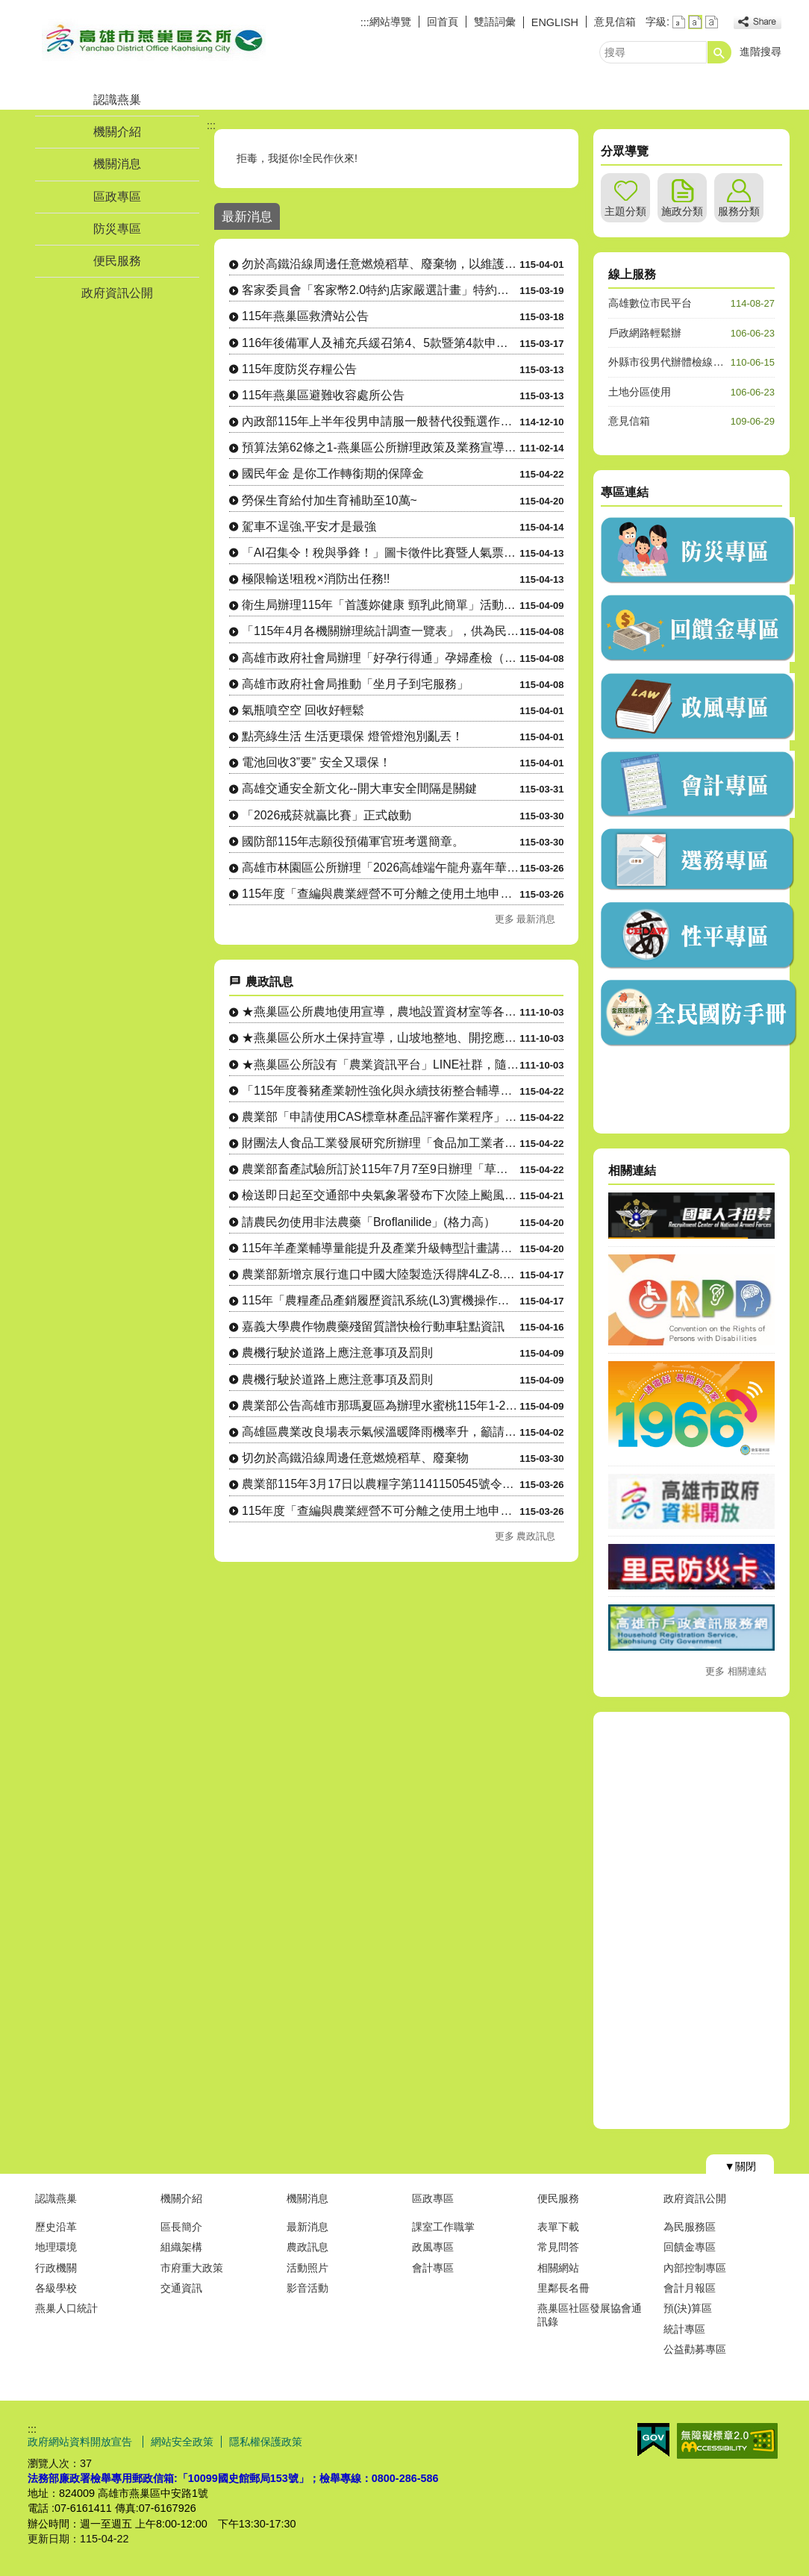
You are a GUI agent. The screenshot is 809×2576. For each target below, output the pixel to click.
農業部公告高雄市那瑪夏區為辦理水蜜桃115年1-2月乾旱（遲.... (380, 1405)
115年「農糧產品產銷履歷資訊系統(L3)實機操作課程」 (380, 1300)
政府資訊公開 (117, 293)
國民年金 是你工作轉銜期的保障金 (333, 473)
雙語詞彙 (495, 22)
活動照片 (307, 2268)
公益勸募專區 (694, 2349)
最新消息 (307, 2227)
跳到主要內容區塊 (7, 7)
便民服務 (117, 260)
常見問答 (558, 2247)
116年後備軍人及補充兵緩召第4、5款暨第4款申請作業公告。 (380, 343)
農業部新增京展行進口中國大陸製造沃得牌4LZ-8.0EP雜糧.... (380, 1274)
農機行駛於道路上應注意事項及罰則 (337, 1352)
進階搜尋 (760, 51)
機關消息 (117, 163)
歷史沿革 (56, 2227)
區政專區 (117, 196)
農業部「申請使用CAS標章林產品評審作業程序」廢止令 (380, 1116)
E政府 (653, 2440)
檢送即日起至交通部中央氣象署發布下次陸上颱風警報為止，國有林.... (380, 1195)
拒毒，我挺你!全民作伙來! (298, 158)
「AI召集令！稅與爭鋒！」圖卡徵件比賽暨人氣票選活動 (380, 552)
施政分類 (682, 211)
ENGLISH (554, 22)
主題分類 (625, 211)
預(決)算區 (688, 2308)
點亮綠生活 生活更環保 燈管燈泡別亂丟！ (352, 736)
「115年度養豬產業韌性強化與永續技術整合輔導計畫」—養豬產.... (380, 1090)
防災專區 (117, 228)
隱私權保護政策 (265, 2442)
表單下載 (558, 2227)
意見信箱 (615, 22)
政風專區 (433, 2247)
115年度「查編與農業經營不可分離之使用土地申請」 (380, 893)
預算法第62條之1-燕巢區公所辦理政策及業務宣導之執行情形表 (380, 447)
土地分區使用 (639, 392)
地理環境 (56, 2247)
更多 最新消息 (525, 919)
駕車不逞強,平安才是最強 (309, 526)
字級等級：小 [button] (678, 22)
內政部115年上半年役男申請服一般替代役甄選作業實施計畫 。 (380, 421)
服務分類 (739, 211)
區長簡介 (181, 2227)
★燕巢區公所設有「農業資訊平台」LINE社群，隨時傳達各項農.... (380, 1064)
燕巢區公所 (154, 40)
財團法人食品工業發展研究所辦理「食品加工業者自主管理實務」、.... (380, 1143)
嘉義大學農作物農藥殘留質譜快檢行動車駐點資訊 (373, 1326)
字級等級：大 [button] (711, 22)
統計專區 (684, 2329)
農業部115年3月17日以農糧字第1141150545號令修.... (380, 1484)
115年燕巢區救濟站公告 (305, 316)
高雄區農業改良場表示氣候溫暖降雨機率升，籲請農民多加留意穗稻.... (380, 1431)
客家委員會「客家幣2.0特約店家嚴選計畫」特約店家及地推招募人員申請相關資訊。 (380, 290)
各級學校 (56, 2288)
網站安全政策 (182, 2442)
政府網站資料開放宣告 (81, 2442)
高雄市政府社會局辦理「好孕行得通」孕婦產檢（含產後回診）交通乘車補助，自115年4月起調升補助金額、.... (380, 657)
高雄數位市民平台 (650, 303)
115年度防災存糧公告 (299, 369)
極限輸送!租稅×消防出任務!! (316, 578)
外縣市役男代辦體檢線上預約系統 (686, 362)
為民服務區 (689, 2227)
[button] (719, 52)
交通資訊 (181, 2288)
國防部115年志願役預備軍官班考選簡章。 (353, 841)
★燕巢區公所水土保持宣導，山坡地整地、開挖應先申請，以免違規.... (380, 1037)
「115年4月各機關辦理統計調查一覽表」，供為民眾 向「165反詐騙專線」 (380, 631)
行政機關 (56, 2268)
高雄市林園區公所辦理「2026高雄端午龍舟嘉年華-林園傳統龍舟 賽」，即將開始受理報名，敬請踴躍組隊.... (380, 867)
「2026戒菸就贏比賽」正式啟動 (326, 815)
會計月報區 (689, 2288)
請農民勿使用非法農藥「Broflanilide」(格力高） (369, 1222)
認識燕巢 (117, 99)
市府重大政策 (191, 2268)
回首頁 (442, 22)
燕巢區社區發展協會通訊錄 (589, 2314)
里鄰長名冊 (563, 2288)
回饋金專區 (689, 2247)
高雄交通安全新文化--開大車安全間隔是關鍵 (359, 788)
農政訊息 (307, 2247)
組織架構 (181, 2247)
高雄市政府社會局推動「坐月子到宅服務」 (355, 684)
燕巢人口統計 (66, 2308)
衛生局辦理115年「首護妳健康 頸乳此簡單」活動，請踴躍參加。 (380, 604)
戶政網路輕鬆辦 (644, 333)
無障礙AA (727, 2441)
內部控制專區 (694, 2268)
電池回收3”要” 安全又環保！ (316, 762)
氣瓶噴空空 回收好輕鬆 (303, 710)
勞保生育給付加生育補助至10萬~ (329, 500)
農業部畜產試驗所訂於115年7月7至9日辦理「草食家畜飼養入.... (380, 1169)
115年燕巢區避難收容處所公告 (323, 395)
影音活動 (307, 2288)
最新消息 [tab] (247, 216)
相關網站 (558, 2268)
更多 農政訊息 (525, 1536)
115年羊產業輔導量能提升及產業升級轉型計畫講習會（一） (380, 1248)
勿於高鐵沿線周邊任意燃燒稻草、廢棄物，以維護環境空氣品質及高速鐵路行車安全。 (380, 263)
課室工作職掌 (443, 2227)
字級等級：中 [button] (695, 22)
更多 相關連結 (735, 1671)
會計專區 (433, 2268)
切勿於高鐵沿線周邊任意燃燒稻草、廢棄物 (355, 1457)
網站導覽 (390, 22)
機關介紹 (117, 131)
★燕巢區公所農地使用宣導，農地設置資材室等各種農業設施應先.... (380, 1011)
